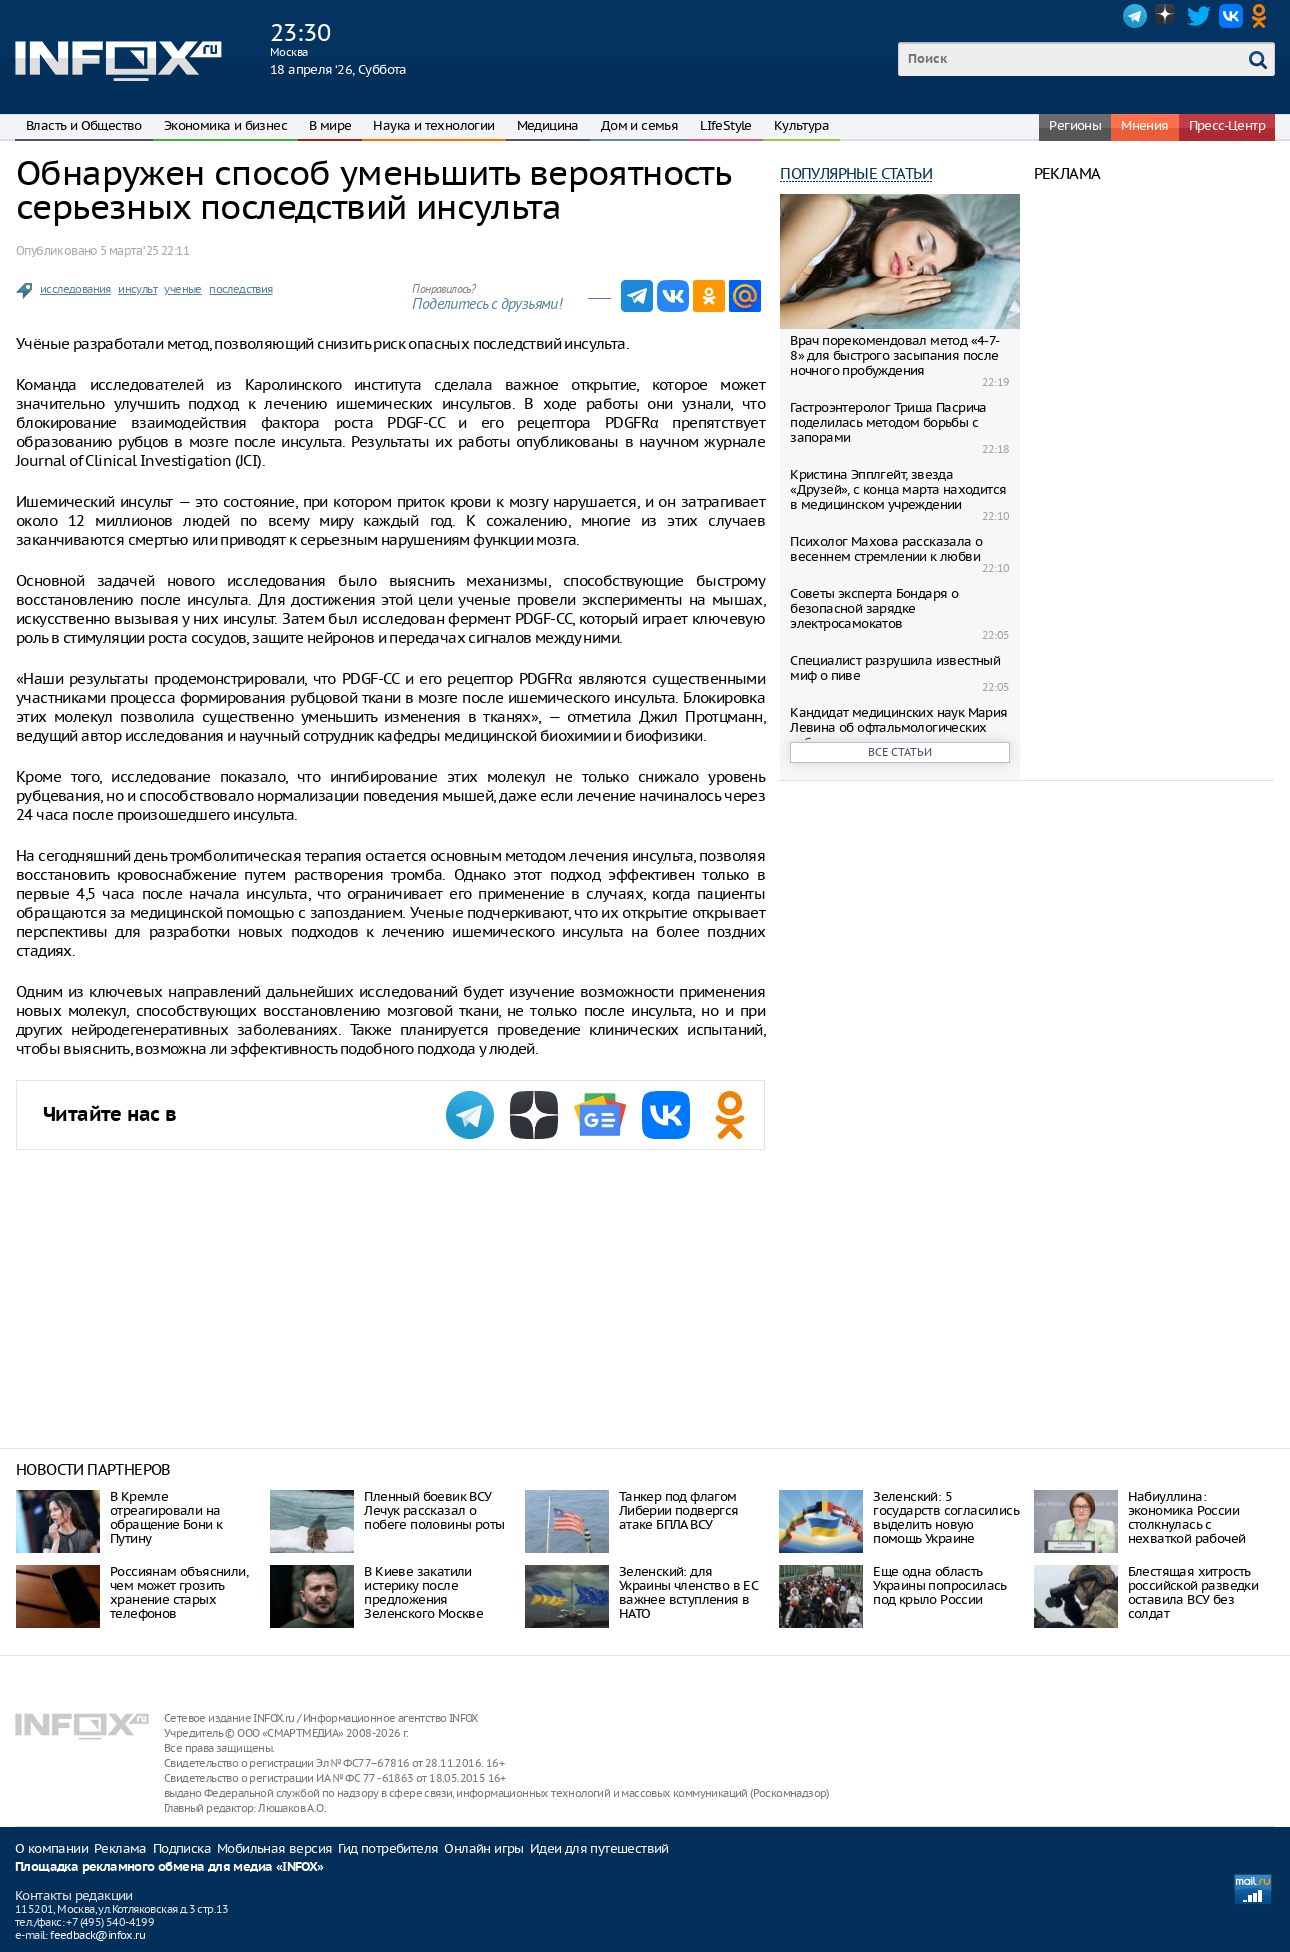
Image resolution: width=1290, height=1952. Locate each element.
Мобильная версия (274, 1848)
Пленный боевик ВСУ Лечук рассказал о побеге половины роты (434, 1510)
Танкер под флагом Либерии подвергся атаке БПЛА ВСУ (679, 1510)
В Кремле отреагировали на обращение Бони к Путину (166, 1517)
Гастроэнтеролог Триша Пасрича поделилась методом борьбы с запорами (888, 422)
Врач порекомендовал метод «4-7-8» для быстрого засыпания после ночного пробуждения (894, 355)
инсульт (137, 289)
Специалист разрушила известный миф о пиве (895, 668)
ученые (182, 289)
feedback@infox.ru (97, 1935)
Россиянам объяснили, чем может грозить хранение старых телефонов (179, 1592)
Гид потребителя (388, 1848)
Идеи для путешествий (599, 1848)
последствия (240, 289)
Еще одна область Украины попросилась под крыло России (940, 1585)
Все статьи (900, 752)
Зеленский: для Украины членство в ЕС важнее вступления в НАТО (688, 1592)
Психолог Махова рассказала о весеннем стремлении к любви (886, 549)
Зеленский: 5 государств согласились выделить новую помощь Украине (946, 1517)
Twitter (1199, 16)
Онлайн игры (483, 1848)
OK (1263, 16)
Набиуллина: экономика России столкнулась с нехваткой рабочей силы (1187, 1524)
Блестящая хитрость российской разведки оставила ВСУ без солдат (1193, 1592)
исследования (75, 289)
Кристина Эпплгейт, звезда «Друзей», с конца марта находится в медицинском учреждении (898, 489)
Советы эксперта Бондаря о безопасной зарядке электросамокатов (874, 608)
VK (1231, 16)
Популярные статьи (856, 173)
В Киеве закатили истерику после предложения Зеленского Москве (423, 1592)
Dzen (1167, 16)
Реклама (120, 1848)
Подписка (182, 1848)
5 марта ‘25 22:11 (144, 250)
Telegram (1135, 16)
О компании (51, 1848)
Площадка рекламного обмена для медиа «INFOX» (169, 1867)
